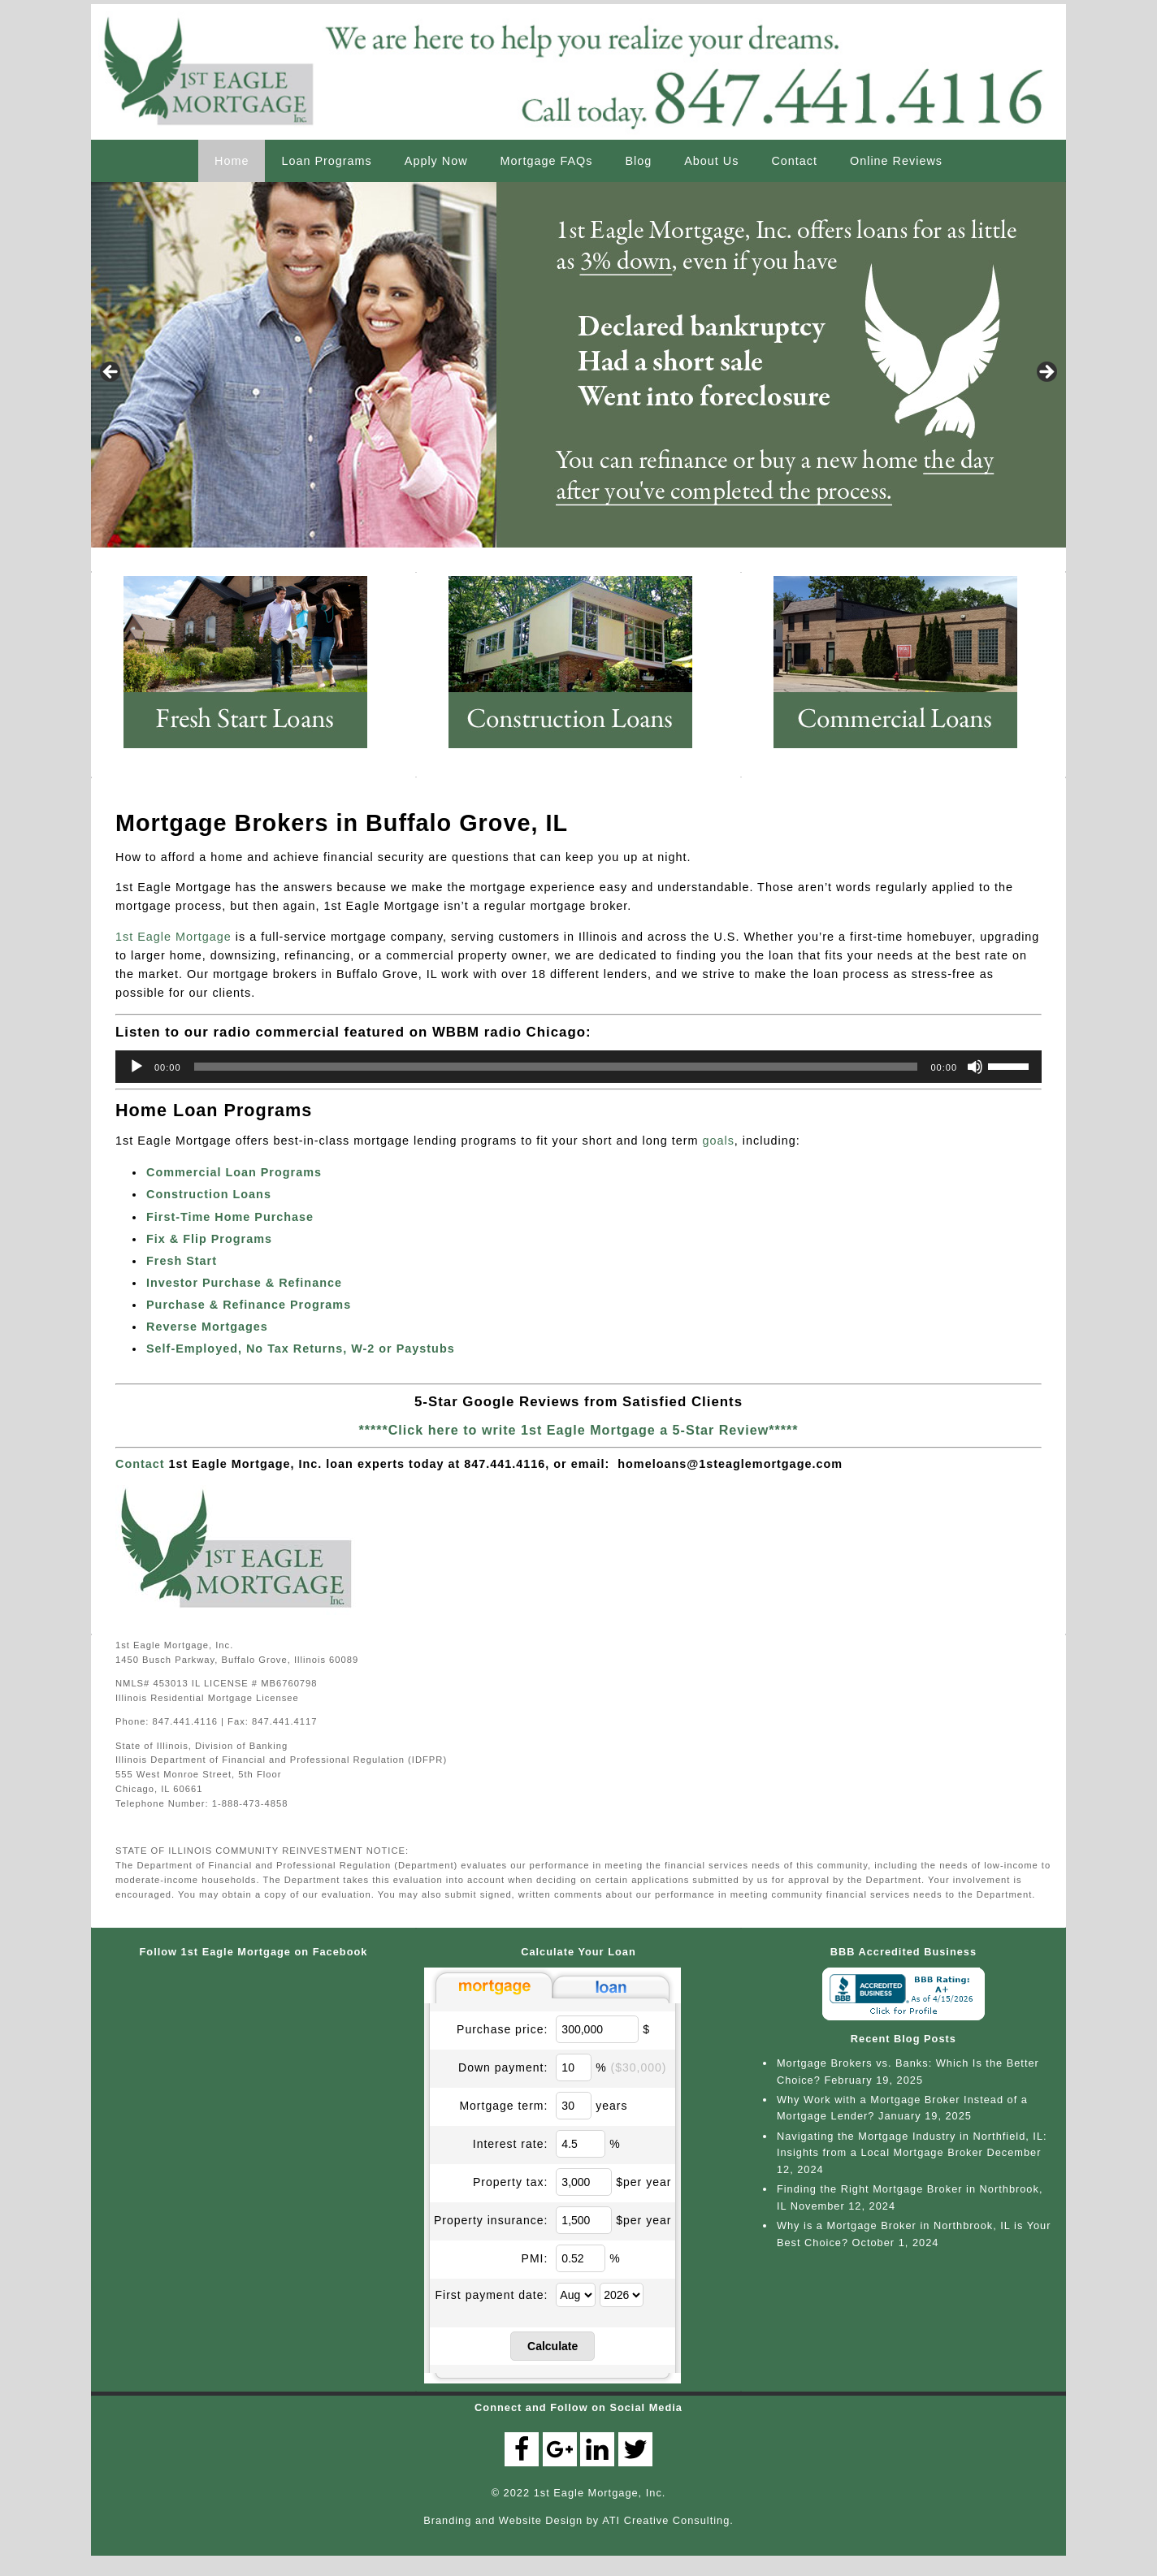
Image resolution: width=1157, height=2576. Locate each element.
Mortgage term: (503, 2105)
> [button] (1046, 373)
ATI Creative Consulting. (668, 2520)
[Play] (136, 1067)
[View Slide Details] (578, 365)
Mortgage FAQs (546, 160)
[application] (578, 1066)
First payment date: (492, 2294)
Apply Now (436, 160)
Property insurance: (491, 2220)
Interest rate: (510, 2143)
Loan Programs (326, 160)
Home (231, 160)
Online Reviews (896, 160)
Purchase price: (502, 2029)
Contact (794, 160)
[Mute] (975, 1067)
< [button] (111, 373)
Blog (638, 160)
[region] (578, 377)
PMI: (535, 2258)
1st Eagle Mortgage (173, 936)
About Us (711, 160)
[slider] (556, 1067)
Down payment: (503, 2067)
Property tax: (510, 2182)
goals (718, 1140)
